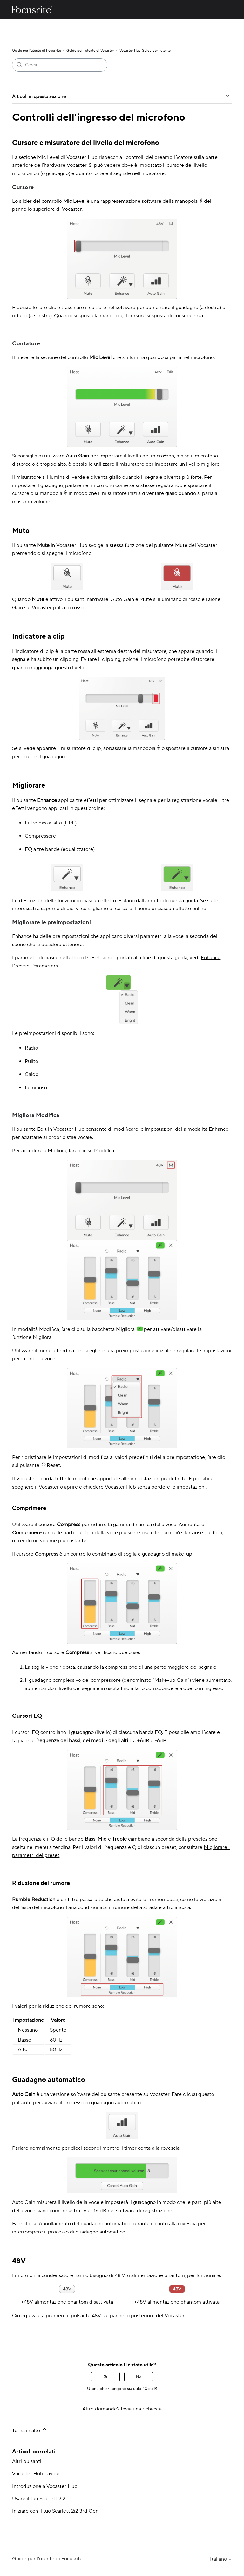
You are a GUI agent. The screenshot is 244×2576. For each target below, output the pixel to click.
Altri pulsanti (26, 2461)
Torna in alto (30, 2430)
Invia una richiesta (141, 2409)
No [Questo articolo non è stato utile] (138, 2376)
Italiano (221, 2559)
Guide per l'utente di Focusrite (36, 50)
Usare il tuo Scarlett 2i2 (38, 2498)
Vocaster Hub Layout (36, 2474)
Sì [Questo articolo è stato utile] (105, 2376)
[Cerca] (59, 65)
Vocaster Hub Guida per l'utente (145, 50)
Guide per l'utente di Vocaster (90, 50)
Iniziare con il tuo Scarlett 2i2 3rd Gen (55, 2511)
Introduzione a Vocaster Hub (45, 2486)
